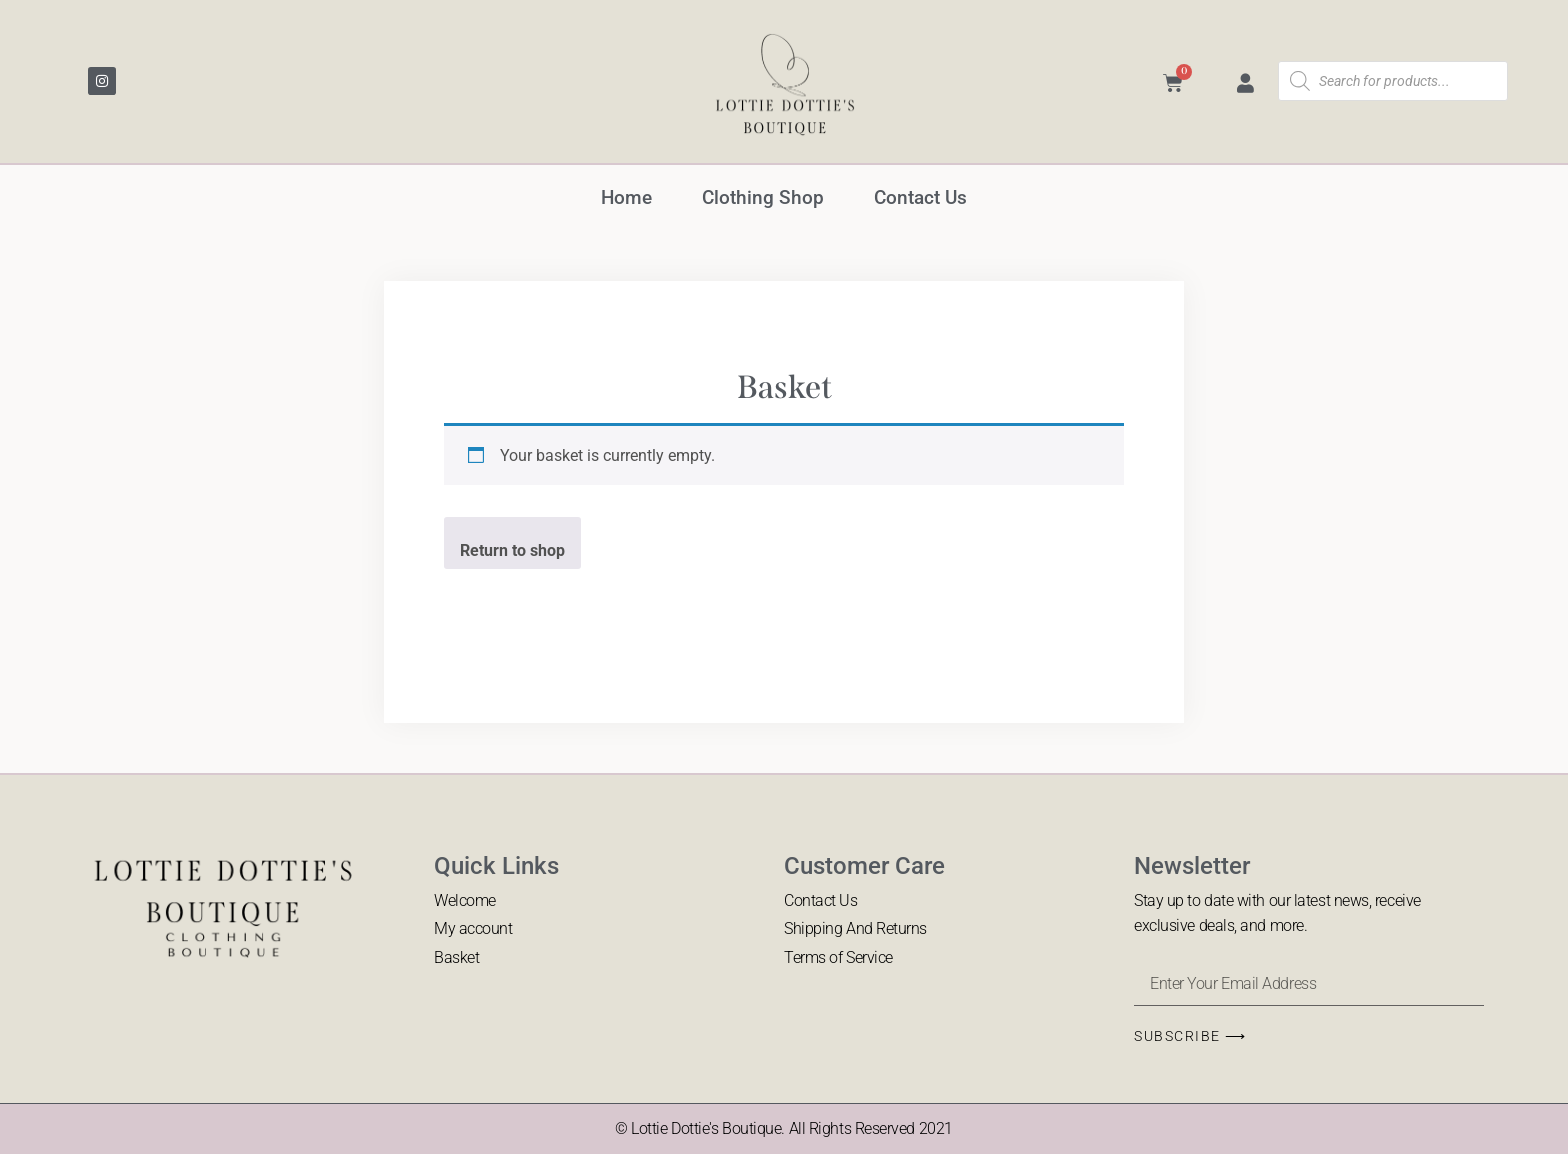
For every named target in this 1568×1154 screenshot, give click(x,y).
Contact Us (920, 197)
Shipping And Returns (855, 928)
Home (626, 197)
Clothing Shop (763, 197)
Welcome (465, 900)
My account (473, 928)
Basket (456, 957)
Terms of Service (838, 957)
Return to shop (512, 550)
